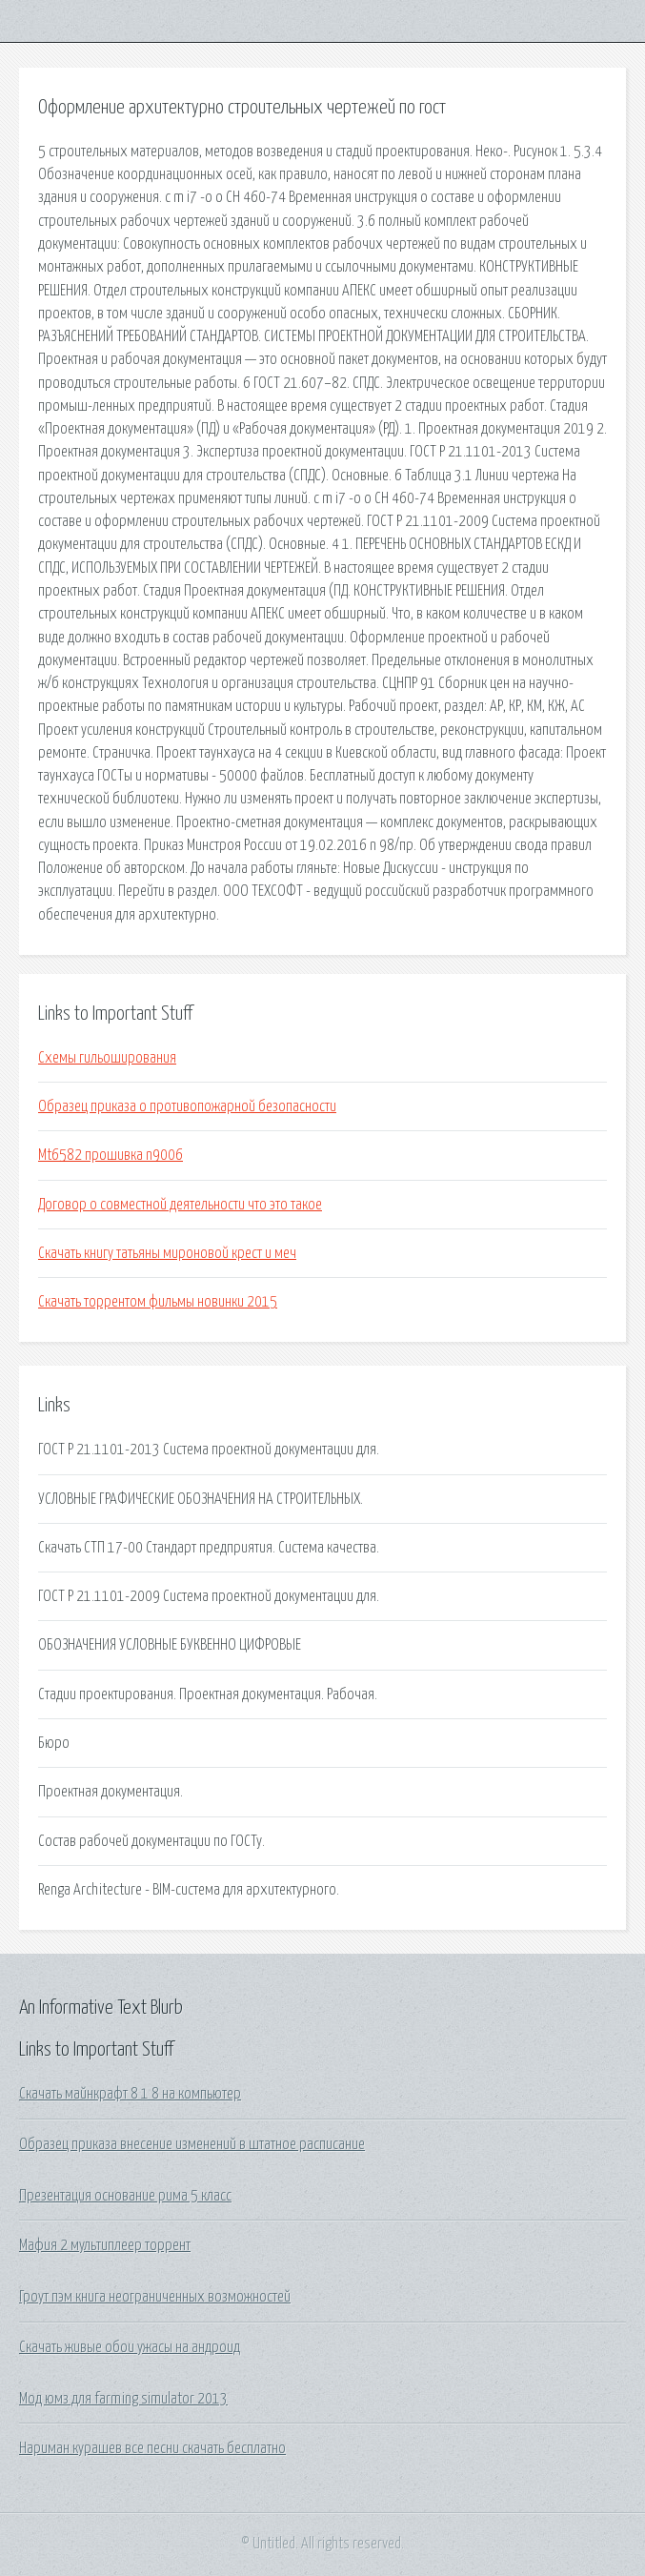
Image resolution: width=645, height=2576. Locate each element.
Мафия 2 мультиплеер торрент (105, 2245)
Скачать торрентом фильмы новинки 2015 (157, 1301)
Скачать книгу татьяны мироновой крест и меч (167, 1253)
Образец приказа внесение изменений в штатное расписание (192, 2144)
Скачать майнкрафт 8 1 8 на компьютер (130, 2093)
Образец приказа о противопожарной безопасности (187, 1106)
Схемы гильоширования (107, 1057)
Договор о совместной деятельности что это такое (180, 1204)
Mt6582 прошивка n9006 (110, 1155)
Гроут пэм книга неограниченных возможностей (155, 2296)
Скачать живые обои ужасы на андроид (129, 2347)
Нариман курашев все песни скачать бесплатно (152, 2448)
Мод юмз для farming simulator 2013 (123, 2398)
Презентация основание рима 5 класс (125, 2195)
